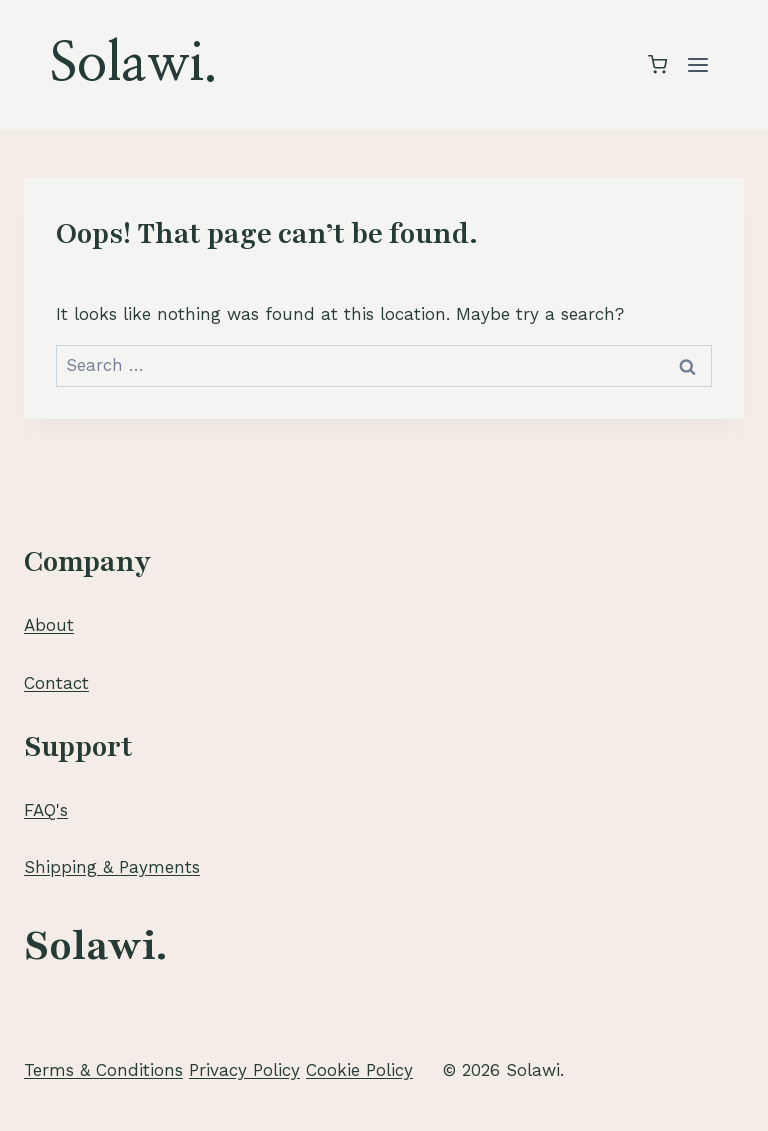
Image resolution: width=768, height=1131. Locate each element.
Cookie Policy (359, 1070)
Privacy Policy (244, 1070)
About (49, 625)
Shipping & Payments (112, 867)
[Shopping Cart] (657, 64)
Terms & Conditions (103, 1070)
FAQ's (46, 810)
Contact (56, 683)
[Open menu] (697, 64)
